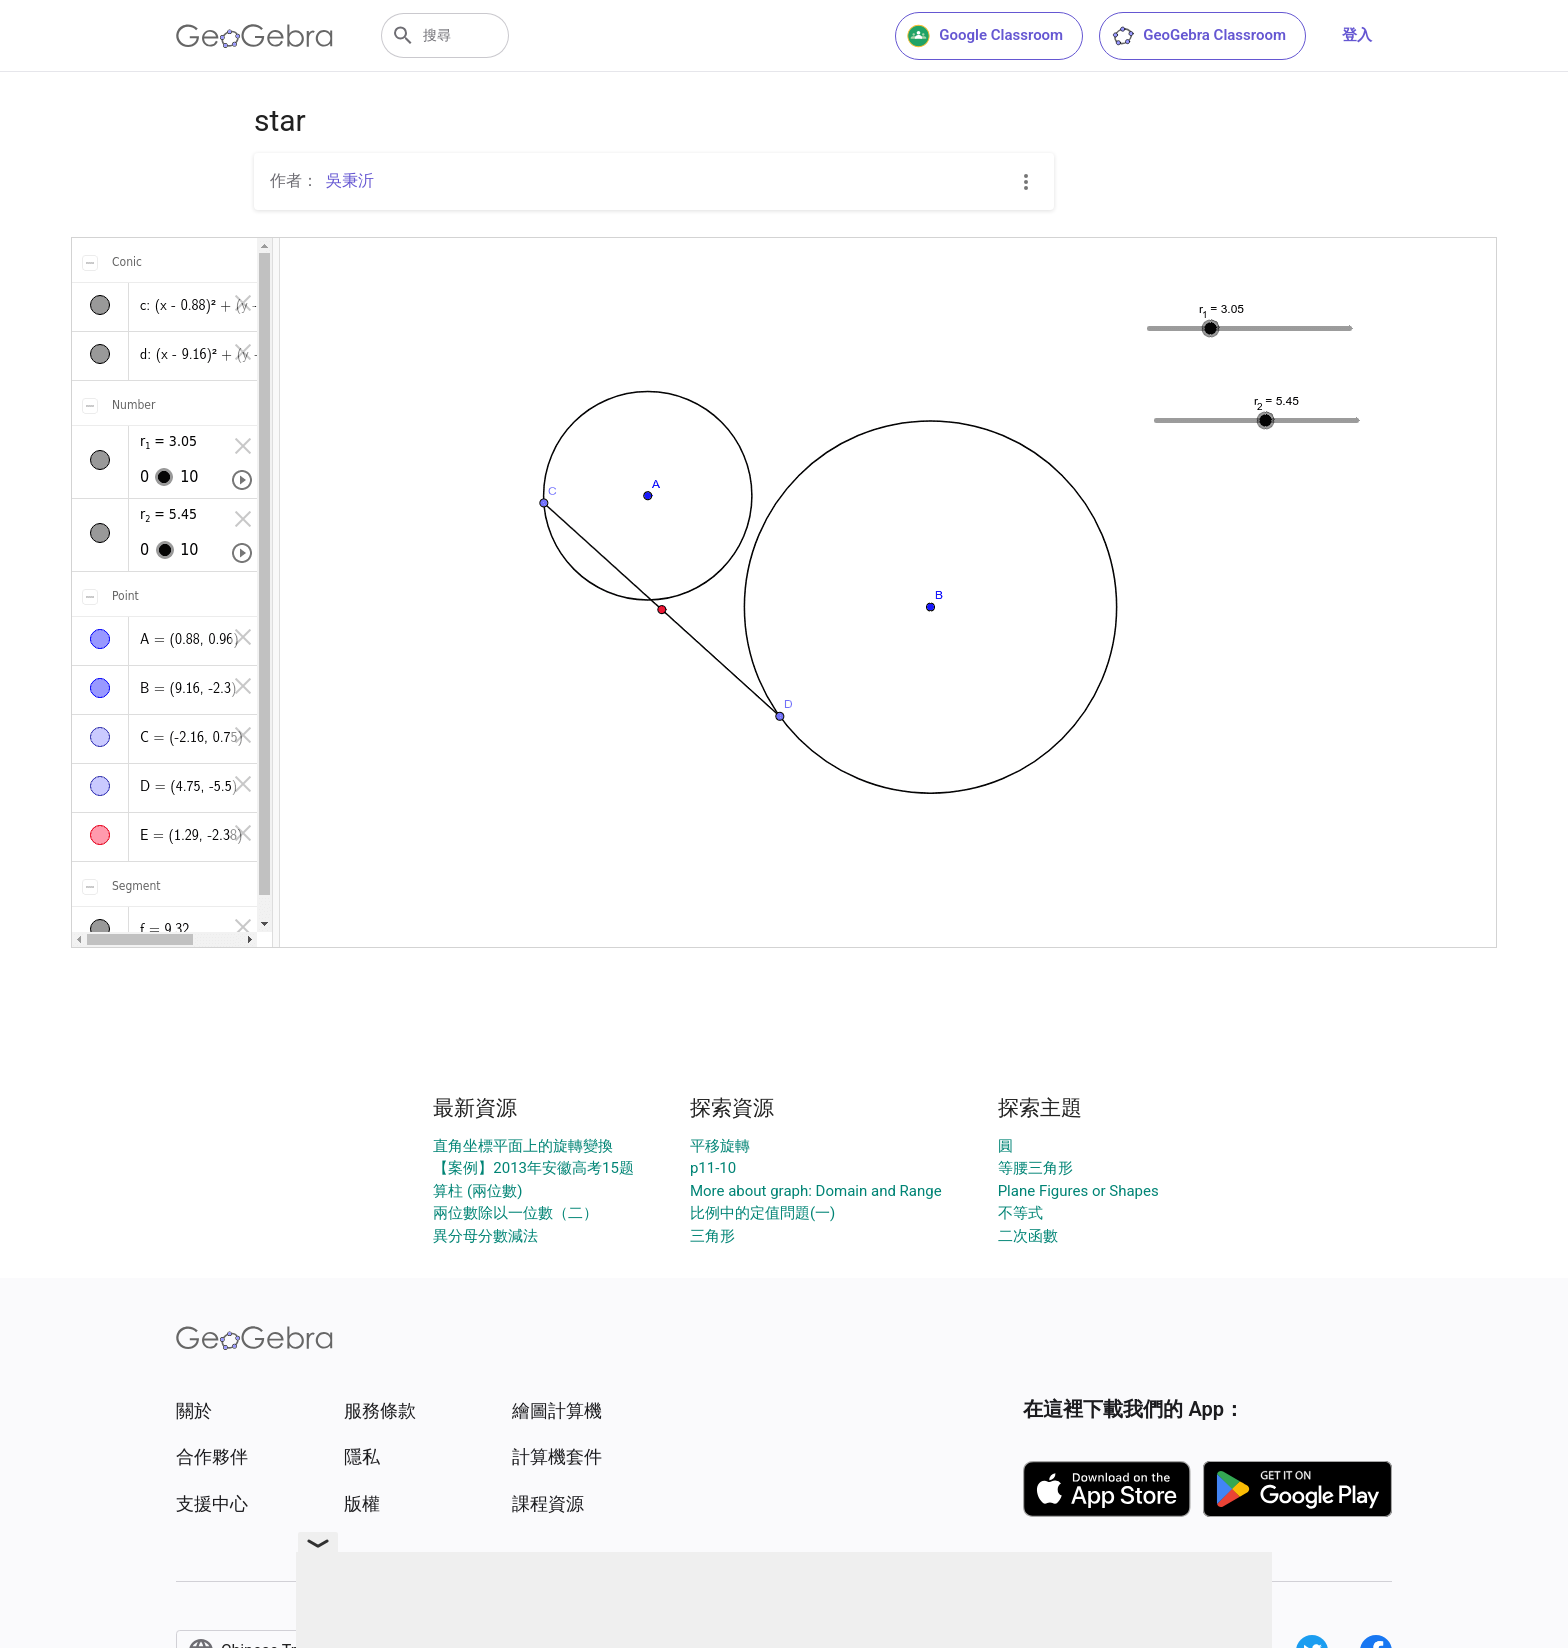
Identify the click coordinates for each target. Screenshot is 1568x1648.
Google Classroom (985, 36)
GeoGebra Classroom (1198, 36)
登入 (1357, 35)
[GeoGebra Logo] (254, 36)
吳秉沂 (350, 180)
